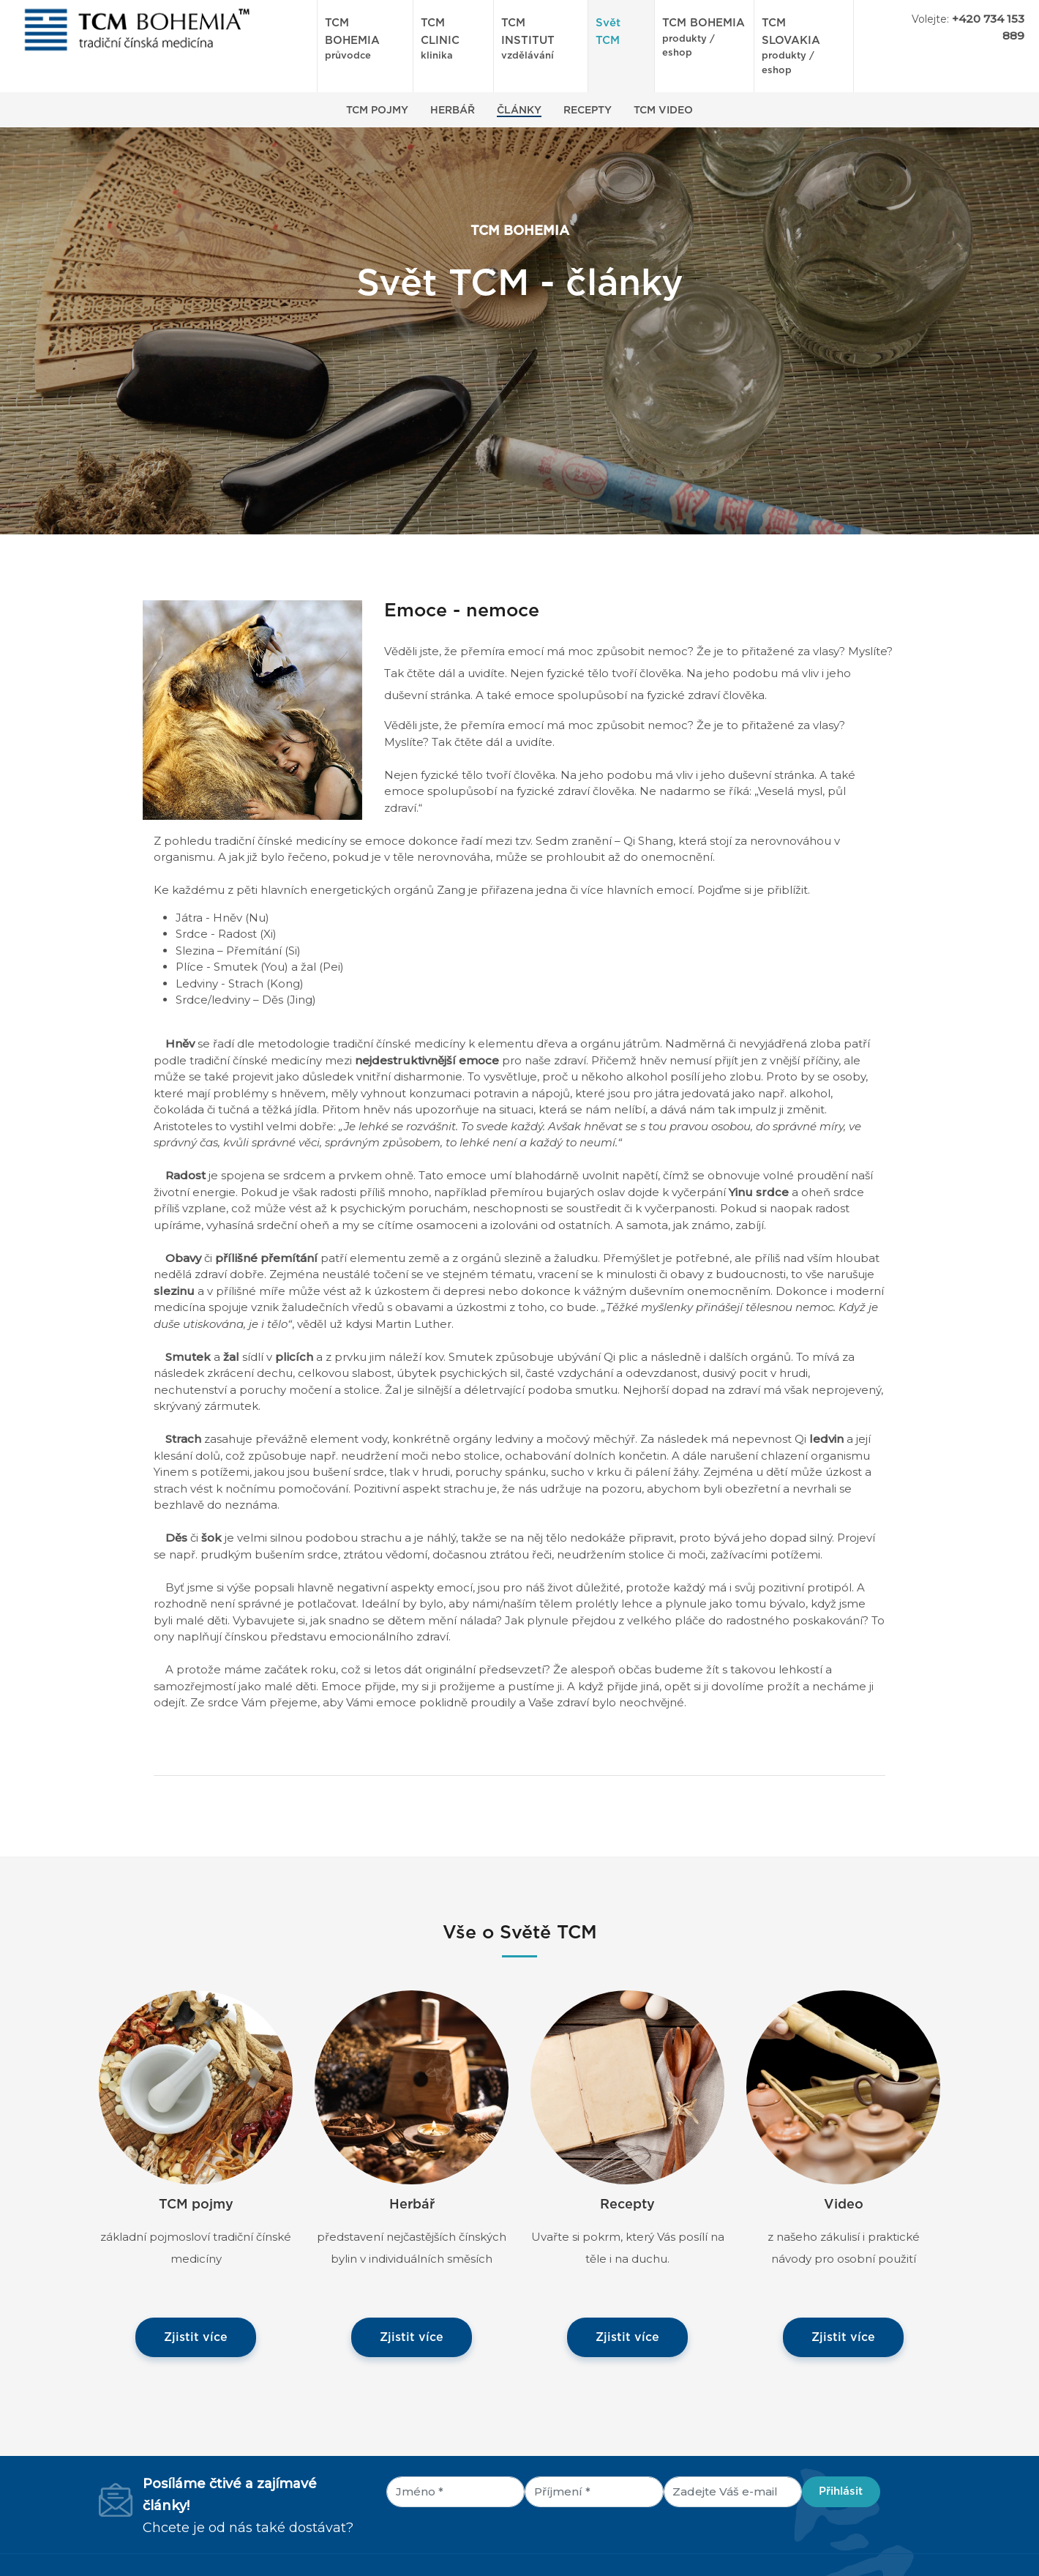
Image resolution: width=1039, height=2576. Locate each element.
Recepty (587, 110)
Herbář (452, 110)
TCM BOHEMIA (365, 41)
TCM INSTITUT (540, 41)
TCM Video (663, 110)
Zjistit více (196, 2337)
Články (519, 110)
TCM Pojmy (377, 110)
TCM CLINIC (453, 41)
